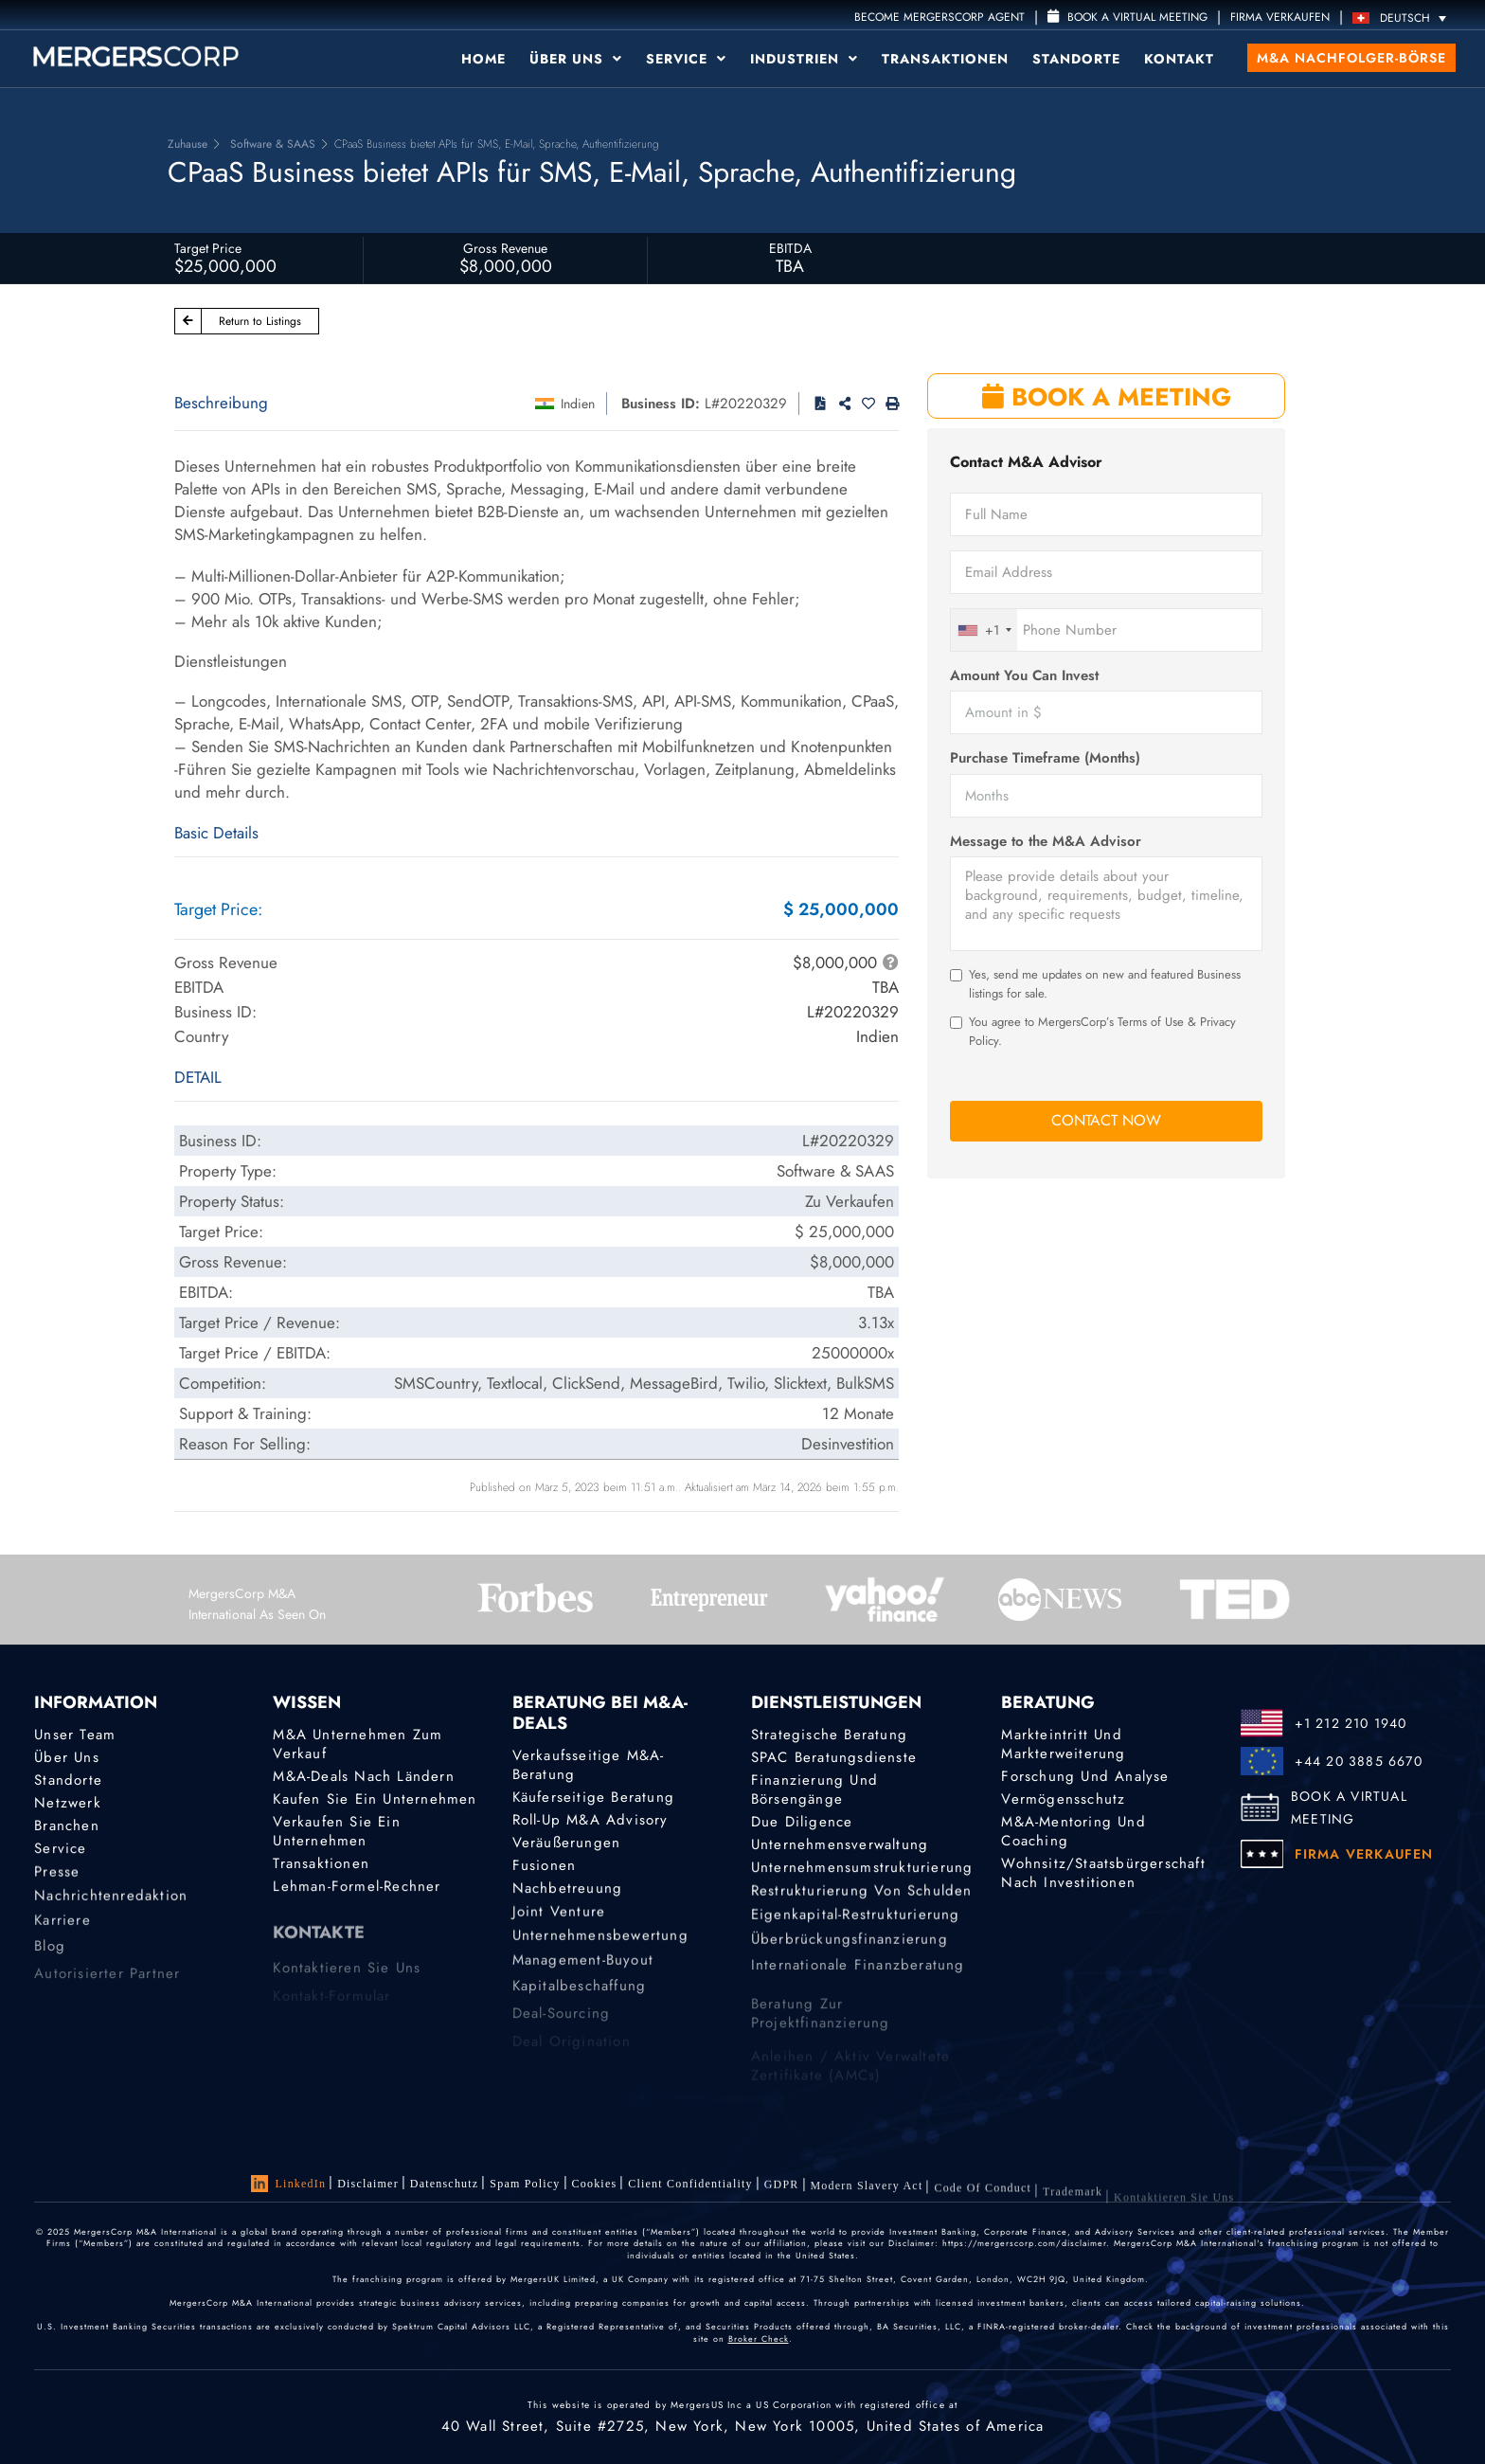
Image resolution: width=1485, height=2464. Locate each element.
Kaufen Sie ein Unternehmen (374, 1799)
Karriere (62, 1932)
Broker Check (758, 2338)
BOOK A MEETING (1106, 397)
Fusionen (544, 1866)
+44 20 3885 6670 (1358, 1761)
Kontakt (1179, 58)
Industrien (804, 58)
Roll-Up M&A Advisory (590, 1819)
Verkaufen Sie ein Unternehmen (336, 1832)
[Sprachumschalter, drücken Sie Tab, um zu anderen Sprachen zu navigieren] (1404, 17)
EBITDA (790, 248)
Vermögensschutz (1063, 1799)
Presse (57, 1876)
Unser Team (75, 1734)
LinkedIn (289, 2183)
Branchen (66, 1826)
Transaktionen (945, 58)
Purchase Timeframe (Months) (1045, 758)
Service (686, 58)
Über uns (575, 58)
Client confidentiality (690, 2187)
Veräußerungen (566, 1842)
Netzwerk (67, 1802)
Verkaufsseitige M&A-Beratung (588, 1765)
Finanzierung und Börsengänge (814, 1789)
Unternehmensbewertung (600, 1943)
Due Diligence (802, 1821)
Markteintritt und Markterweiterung (1063, 1744)
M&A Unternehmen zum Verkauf (357, 1744)
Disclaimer (368, 2183)
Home (483, 58)
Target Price (208, 248)
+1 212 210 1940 (1351, 1723)
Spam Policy (525, 2183)
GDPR (781, 2190)
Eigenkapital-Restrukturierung (855, 1923)
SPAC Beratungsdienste (834, 1757)
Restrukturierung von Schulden (862, 1895)
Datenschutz (444, 2183)
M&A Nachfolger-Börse (1351, 57)
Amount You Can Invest (1024, 676)
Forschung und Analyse (1085, 1776)
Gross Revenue (505, 248)
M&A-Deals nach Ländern (363, 1776)
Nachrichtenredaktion (111, 1904)
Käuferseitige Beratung (593, 1797)
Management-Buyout (582, 1972)
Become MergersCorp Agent (939, 17)
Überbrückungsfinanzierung (849, 1951)
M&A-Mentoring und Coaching (1073, 1832)
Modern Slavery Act (867, 2196)
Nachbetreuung (567, 1890)
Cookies (594, 2184)
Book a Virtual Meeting (1127, 17)
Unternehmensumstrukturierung (862, 1870)
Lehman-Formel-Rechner (356, 1888)
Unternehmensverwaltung (839, 1845)
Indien (578, 403)
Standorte (1076, 58)
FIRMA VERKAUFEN (1280, 17)
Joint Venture (559, 1916)
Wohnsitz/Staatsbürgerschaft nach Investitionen (1103, 1876)
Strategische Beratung (829, 1734)
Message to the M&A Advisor (1045, 842)
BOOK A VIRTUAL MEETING (1349, 1807)
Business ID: (660, 403)
